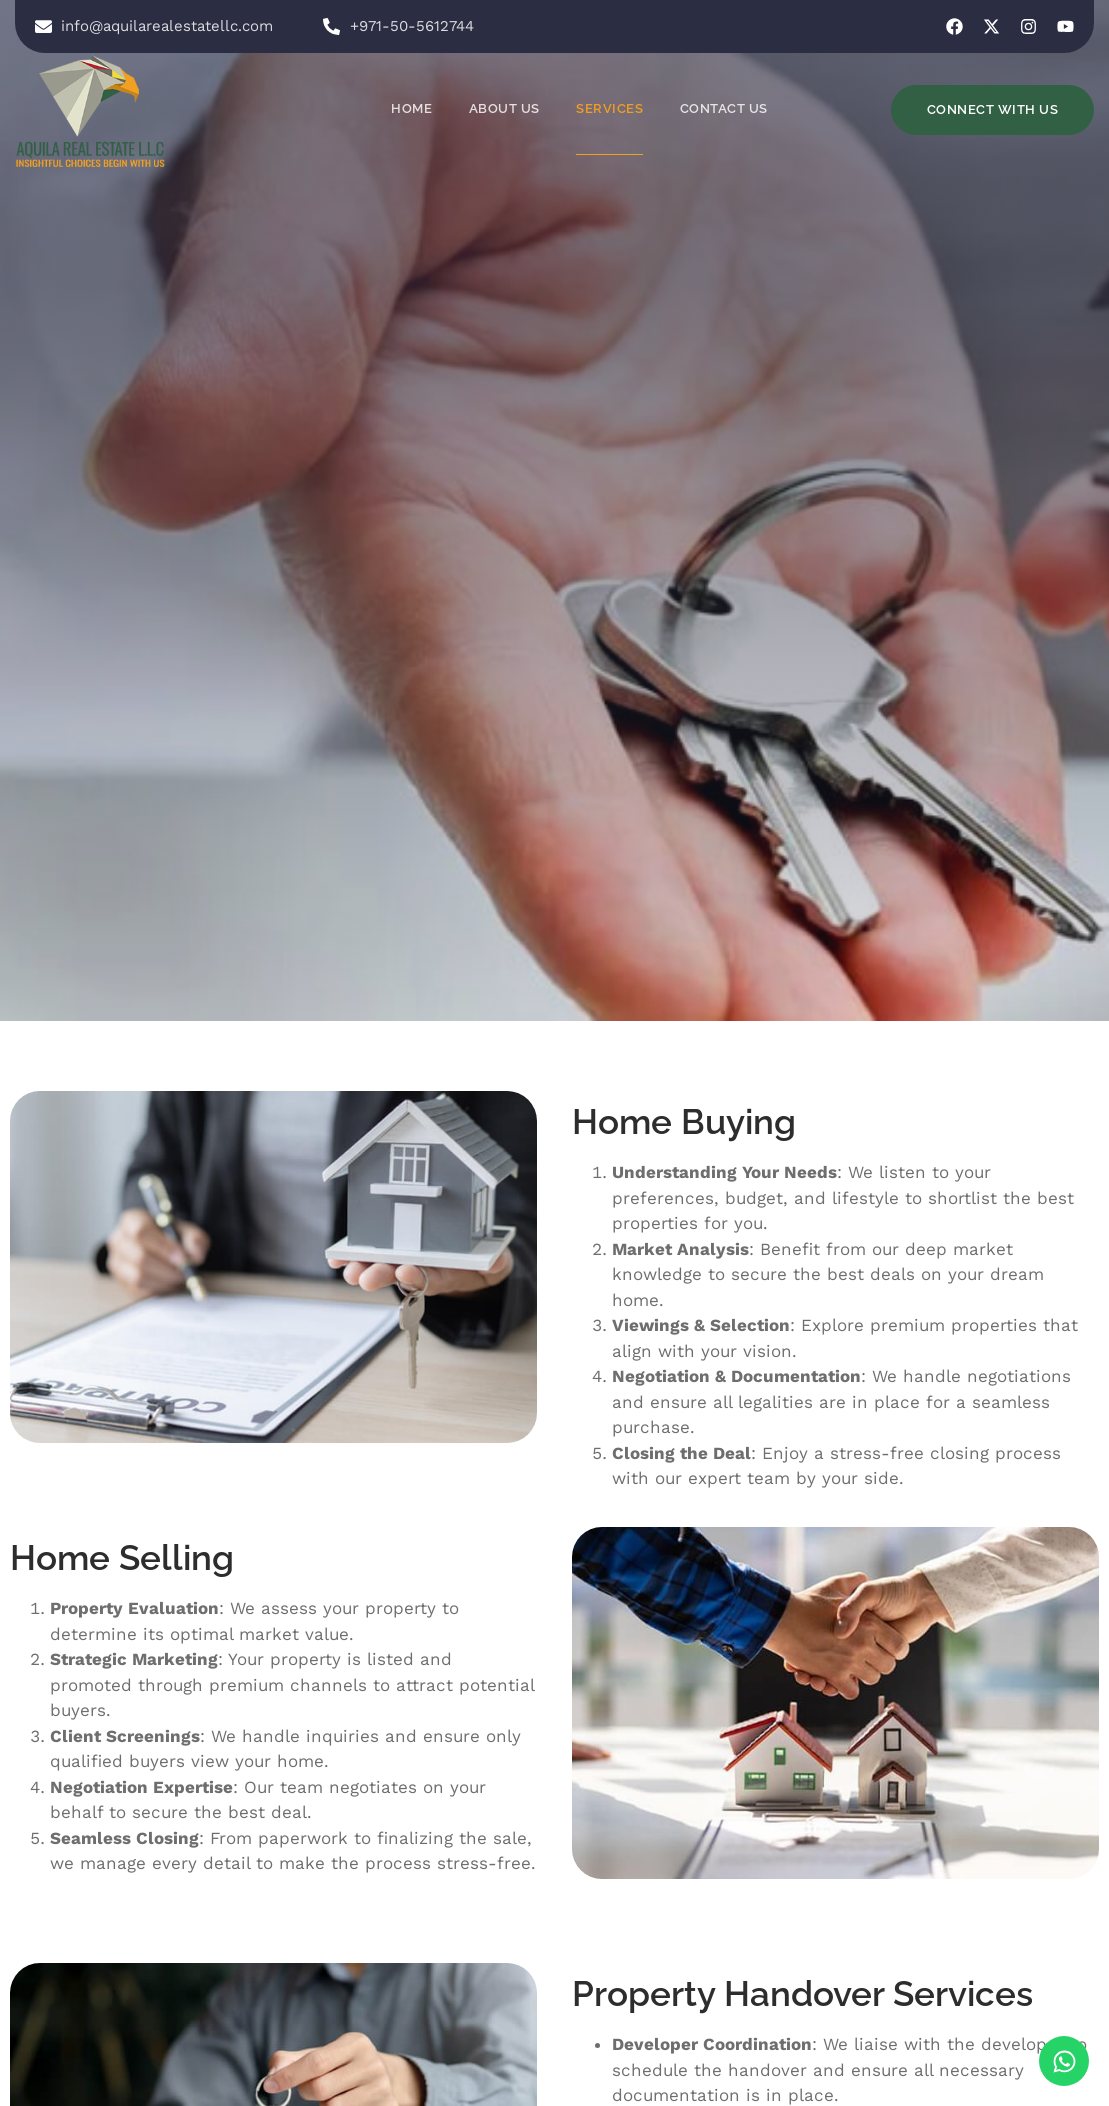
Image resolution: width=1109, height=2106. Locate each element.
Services (610, 108)
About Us (505, 108)
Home (413, 108)
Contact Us (724, 108)
